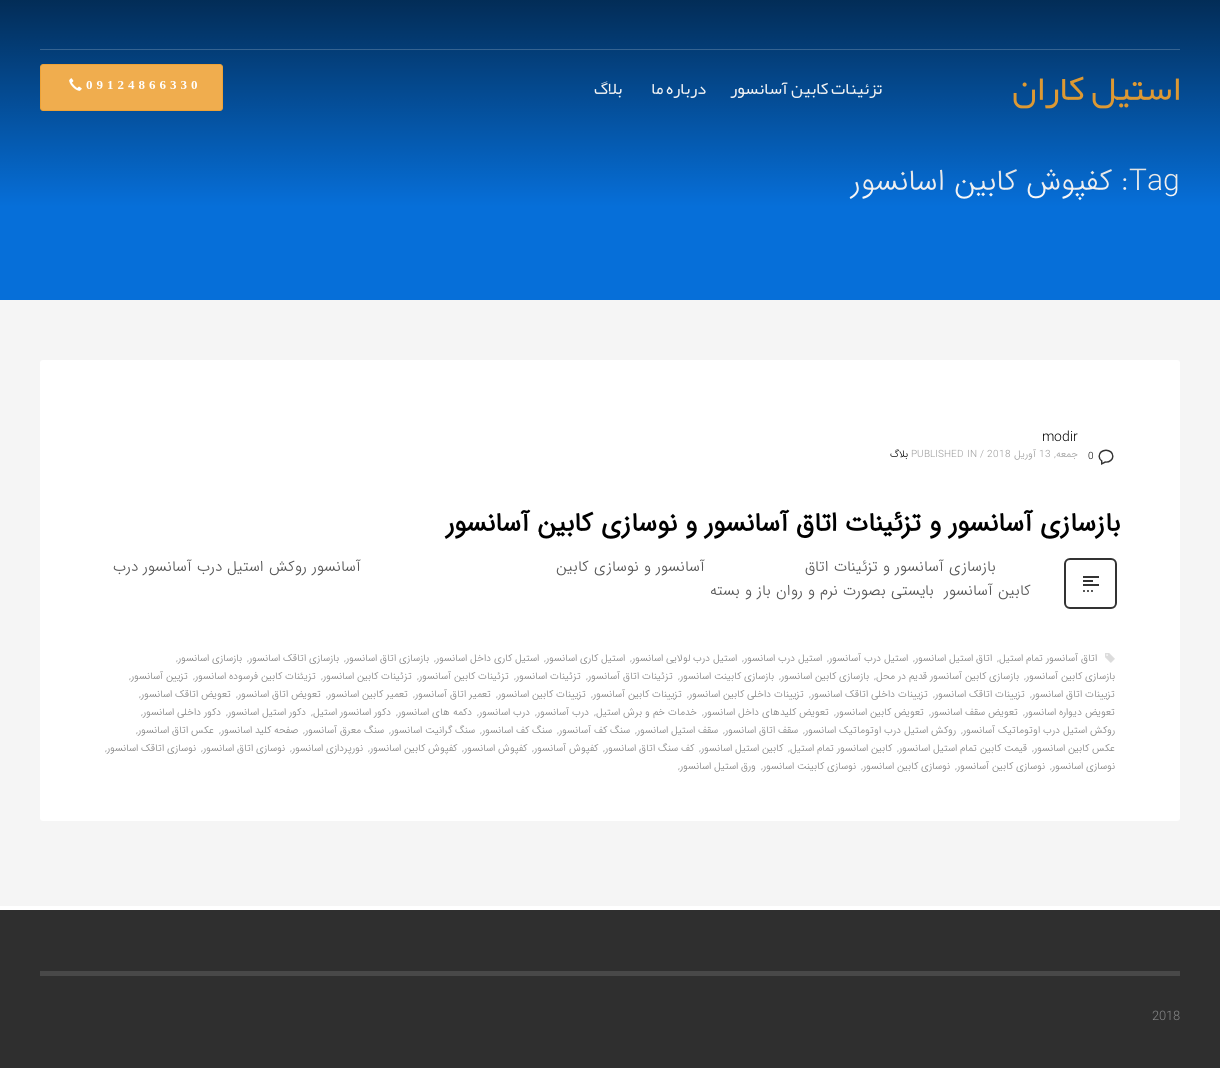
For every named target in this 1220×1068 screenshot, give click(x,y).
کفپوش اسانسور (495, 748)
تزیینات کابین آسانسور (637, 694)
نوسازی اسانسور (1083, 766)
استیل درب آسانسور (868, 658)
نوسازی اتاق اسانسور (244, 748)
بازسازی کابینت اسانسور (727, 676)
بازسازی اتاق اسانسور (387, 658)
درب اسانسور (504, 712)
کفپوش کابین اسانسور (413, 748)
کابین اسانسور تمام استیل (841, 748)
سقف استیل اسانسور (677, 730)
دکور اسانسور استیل (352, 712)
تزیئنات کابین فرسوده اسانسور (255, 676)
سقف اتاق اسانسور (761, 730)
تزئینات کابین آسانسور (464, 676)
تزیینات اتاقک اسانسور (980, 694)
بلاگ (899, 454)
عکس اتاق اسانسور (176, 730)
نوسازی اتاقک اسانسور (151, 748)
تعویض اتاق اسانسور (279, 694)
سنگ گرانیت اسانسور (433, 730)
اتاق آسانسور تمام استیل (1048, 658)
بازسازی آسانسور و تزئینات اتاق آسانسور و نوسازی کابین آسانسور (783, 524)
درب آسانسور (563, 712)
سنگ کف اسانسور (517, 730)
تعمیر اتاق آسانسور (453, 694)
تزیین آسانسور (159, 676)
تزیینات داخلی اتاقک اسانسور (869, 694)
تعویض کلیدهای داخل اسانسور (766, 712)
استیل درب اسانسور (783, 658)
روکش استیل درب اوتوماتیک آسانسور (1039, 730)
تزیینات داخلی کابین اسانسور (746, 694)
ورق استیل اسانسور (718, 766)
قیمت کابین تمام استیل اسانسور (963, 748)
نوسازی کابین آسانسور (1001, 766)
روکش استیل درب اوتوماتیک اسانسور (880, 730)
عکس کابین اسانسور (1074, 748)
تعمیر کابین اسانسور (368, 694)
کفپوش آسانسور (566, 748)
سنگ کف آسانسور (594, 730)
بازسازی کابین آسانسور (1070, 676)
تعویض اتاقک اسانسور (186, 694)
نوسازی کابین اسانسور (906, 766)
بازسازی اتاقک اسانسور (294, 658)
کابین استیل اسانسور (742, 748)
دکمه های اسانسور (435, 712)
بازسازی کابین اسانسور (825, 676)
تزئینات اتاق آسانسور (630, 676)
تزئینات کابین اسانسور (367, 676)
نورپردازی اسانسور (327, 748)
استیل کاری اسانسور (585, 658)
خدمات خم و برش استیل (646, 712)
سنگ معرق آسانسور (344, 730)
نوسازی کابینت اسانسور (809, 766)
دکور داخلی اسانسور (182, 712)
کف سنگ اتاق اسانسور (649, 748)
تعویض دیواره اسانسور (1070, 712)
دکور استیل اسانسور (267, 712)
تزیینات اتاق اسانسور (1073, 694)
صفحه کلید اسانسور (259, 730)
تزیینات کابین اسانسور (542, 694)
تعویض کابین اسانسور (880, 712)
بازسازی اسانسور (210, 658)
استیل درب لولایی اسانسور (684, 658)
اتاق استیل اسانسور (953, 658)
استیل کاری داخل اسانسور (487, 658)
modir (1060, 437)
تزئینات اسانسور (548, 676)
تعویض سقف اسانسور (974, 712)
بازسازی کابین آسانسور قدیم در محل (947, 676)
